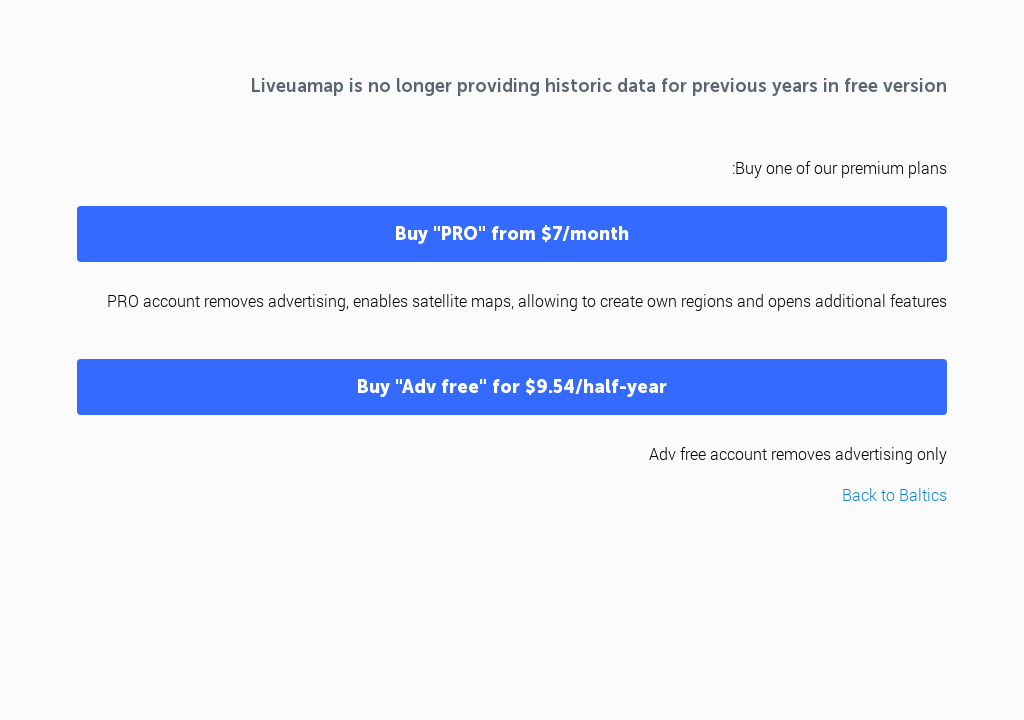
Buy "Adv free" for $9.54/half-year (512, 387)
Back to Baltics (894, 494)
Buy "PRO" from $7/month (512, 234)
